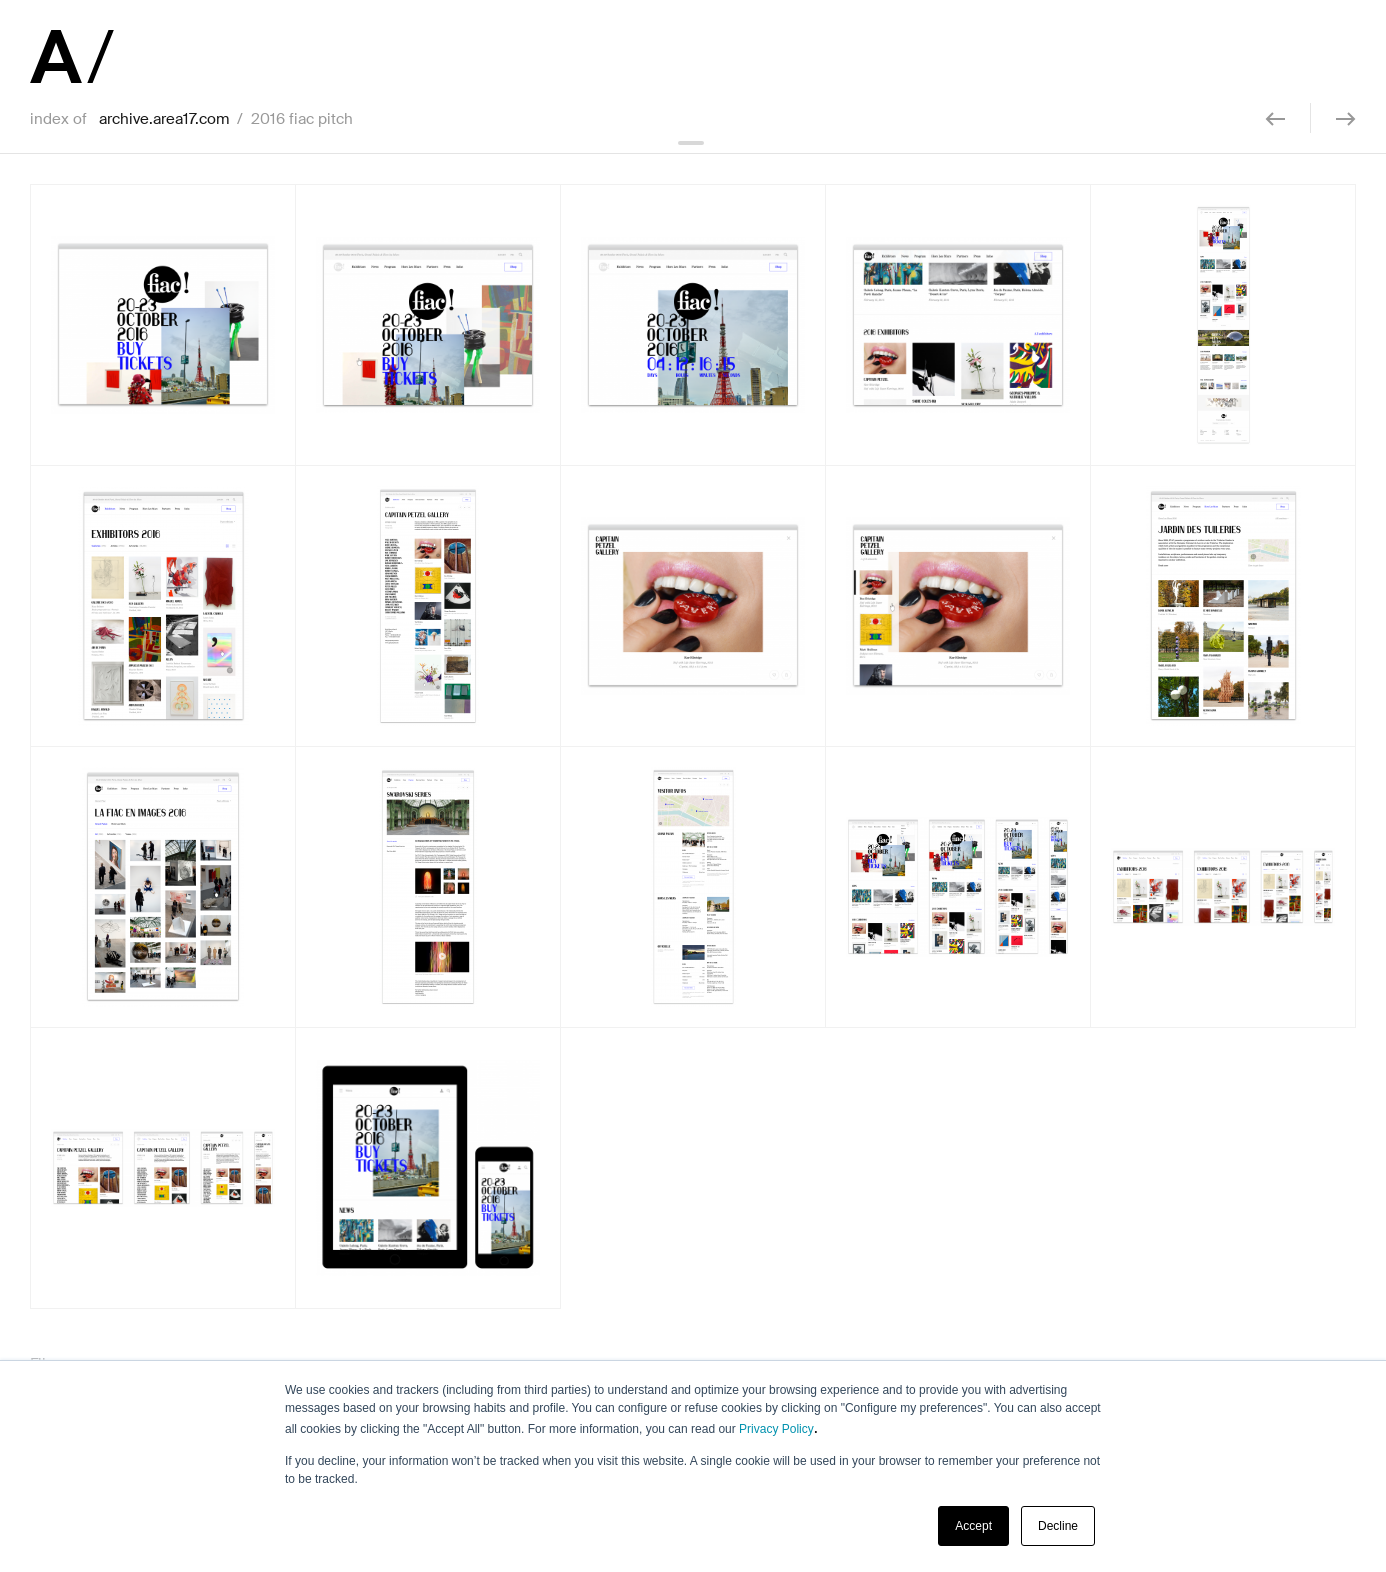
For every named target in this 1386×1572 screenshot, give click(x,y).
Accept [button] (973, 1526)
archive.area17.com (164, 119)
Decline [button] (1058, 1526)
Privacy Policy (776, 1429)
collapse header (693, 143)
